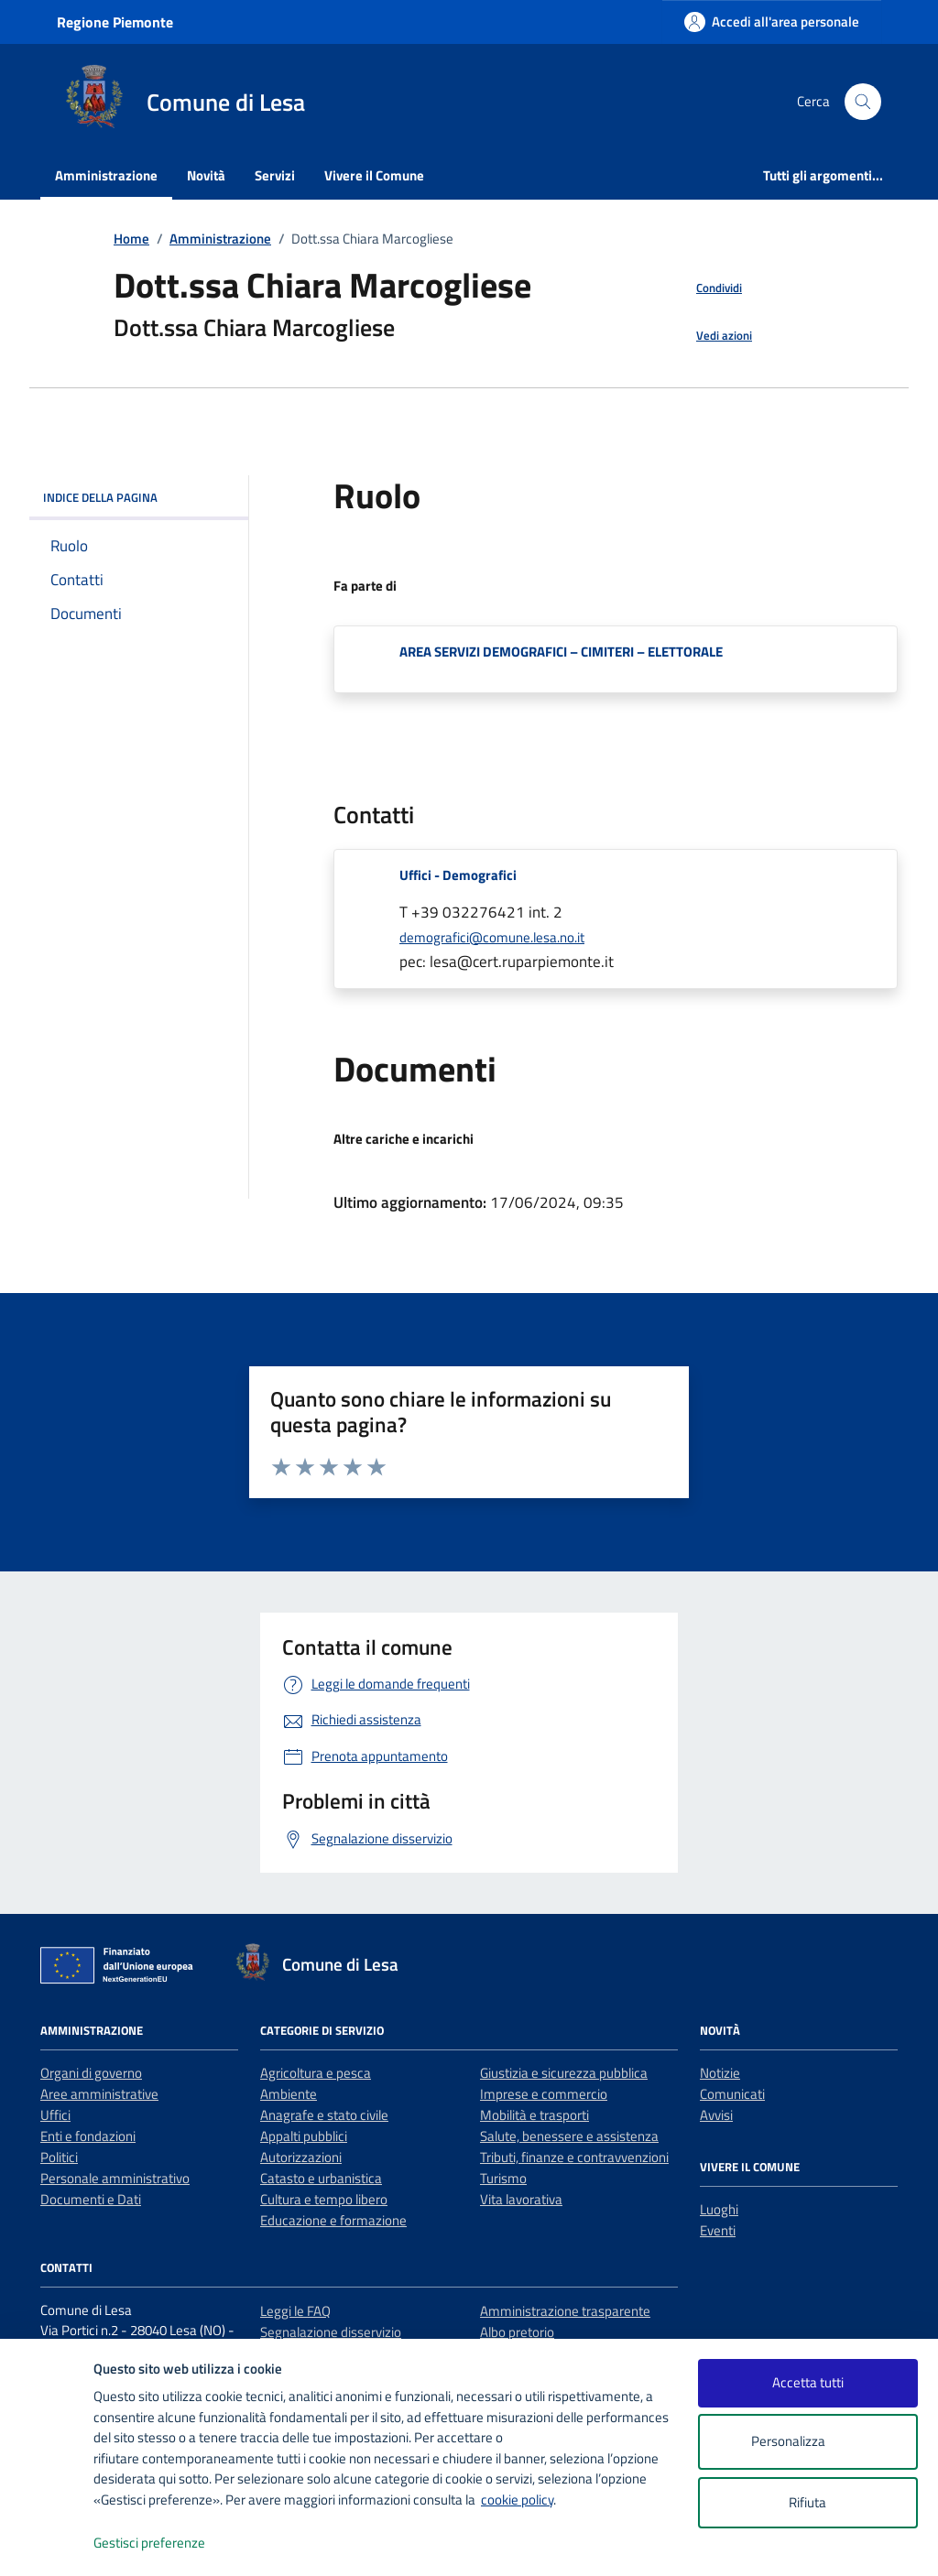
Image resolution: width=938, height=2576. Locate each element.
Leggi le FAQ (295, 2310)
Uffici (55, 2114)
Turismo (503, 2178)
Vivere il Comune (374, 175)
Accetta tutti (808, 2382)
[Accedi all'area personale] (771, 21)
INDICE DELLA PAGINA (138, 497)
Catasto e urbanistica (321, 2178)
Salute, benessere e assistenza (569, 2136)
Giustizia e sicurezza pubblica (564, 2072)
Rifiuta (807, 2502)
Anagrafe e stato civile (324, 2114)
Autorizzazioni (301, 2157)
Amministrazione (106, 175)
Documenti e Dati (90, 2199)
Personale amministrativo (115, 2178)
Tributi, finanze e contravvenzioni (574, 2157)
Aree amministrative (99, 2093)
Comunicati (732, 2093)
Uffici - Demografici (458, 875)
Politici (59, 2157)
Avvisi (716, 2114)
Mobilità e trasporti (534, 2114)
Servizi (275, 175)
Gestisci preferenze (168, 2543)
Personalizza (807, 2441)
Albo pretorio (517, 2331)
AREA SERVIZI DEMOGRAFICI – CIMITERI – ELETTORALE (561, 651)
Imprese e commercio (543, 2093)
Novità (206, 175)
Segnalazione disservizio (330, 2331)
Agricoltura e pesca (315, 2072)
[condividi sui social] (704, 288)
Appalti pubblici (303, 2136)
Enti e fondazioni (88, 2136)
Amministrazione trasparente (565, 2310)
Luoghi (719, 2209)
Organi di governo (91, 2072)
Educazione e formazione (333, 2220)
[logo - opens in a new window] (47, 2543)
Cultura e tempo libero (323, 2199)
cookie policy (517, 2499)
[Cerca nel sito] (863, 101)
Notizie (720, 2072)
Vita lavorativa (521, 2199)
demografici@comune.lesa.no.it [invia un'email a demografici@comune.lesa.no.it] (491, 937)
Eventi (718, 2230)
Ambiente (288, 2093)
